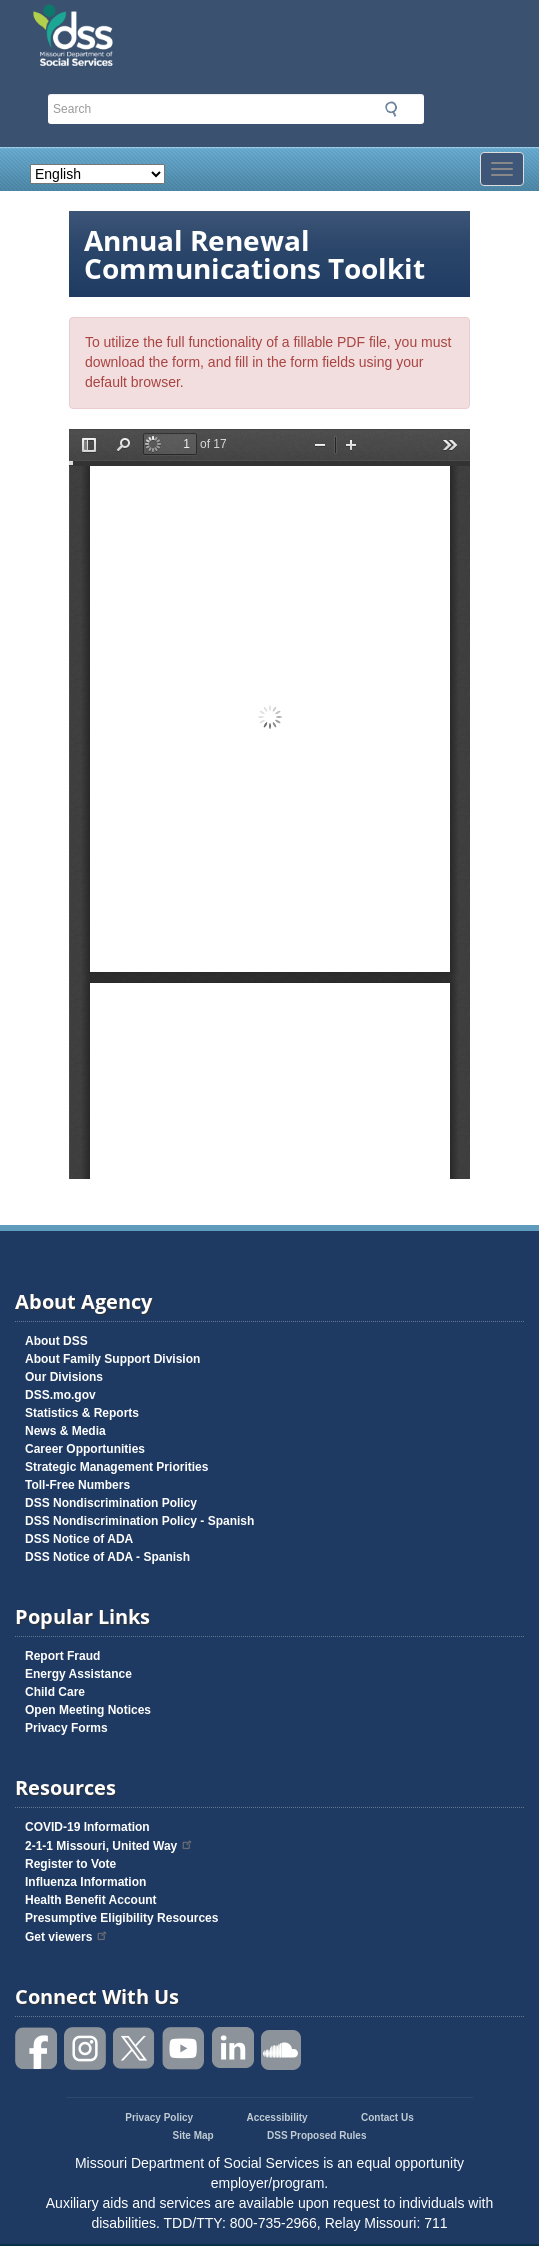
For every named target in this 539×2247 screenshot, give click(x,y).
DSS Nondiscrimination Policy (111, 1503)
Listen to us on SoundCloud (282, 2048)
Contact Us (387, 2117)
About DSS (56, 1341)
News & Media (65, 1431)
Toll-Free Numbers (77, 1485)
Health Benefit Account (91, 1900)
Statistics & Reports (82, 1413)
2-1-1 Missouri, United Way (109, 1846)
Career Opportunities (85, 1449)
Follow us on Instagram (86, 2048)
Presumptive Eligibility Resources (121, 1918)
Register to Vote (70, 1864)
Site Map (193, 2135)
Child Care (55, 1692)
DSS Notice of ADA (79, 1539)
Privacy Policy (159, 2117)
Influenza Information (85, 1882)
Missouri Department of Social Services (176, 22)
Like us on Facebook (37, 2048)
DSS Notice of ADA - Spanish (107, 1557)
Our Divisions (64, 1377)
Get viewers (67, 1937)
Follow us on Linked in (233, 2048)
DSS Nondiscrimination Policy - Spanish (139, 1521)
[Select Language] (97, 174)
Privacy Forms (66, 1728)
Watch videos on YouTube (184, 2048)
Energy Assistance (78, 1674)
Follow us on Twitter (135, 2048)
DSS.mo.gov (60, 1395)
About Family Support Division (112, 1359)
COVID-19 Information (87, 1827)
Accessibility (276, 2117)
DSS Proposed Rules (316, 2135)
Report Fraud (62, 1656)
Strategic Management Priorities (116, 1467)
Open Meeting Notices (88, 1710)
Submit (391, 109)
